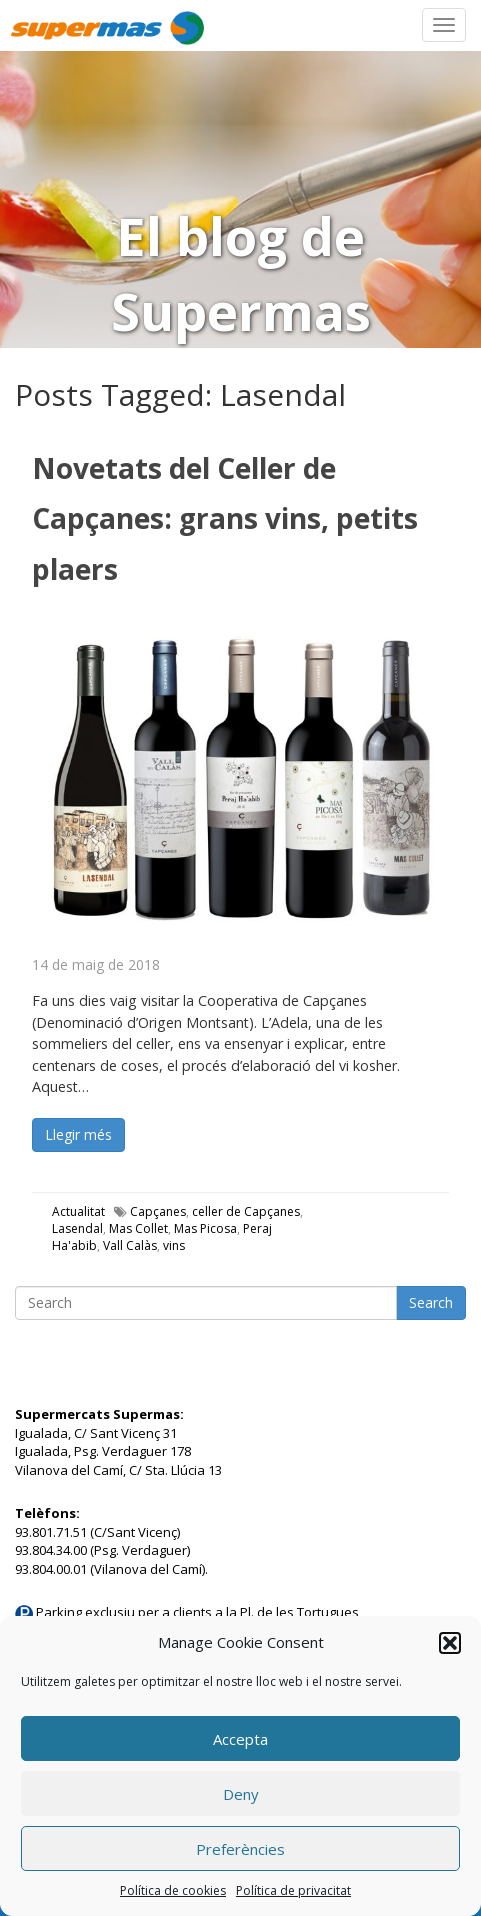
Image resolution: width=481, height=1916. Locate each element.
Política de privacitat (293, 1890)
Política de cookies (173, 1890)
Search (431, 1302)
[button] (450, 1643)
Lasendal (77, 1228)
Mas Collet (138, 1228)
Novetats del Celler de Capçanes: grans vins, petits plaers (225, 518)
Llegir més (78, 1134)
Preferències (240, 1849)
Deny (241, 1794)
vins (174, 1245)
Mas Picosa (205, 1228)
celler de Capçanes (246, 1211)
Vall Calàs (130, 1245)
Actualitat (78, 1211)
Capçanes (158, 1211)
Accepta (240, 1739)
